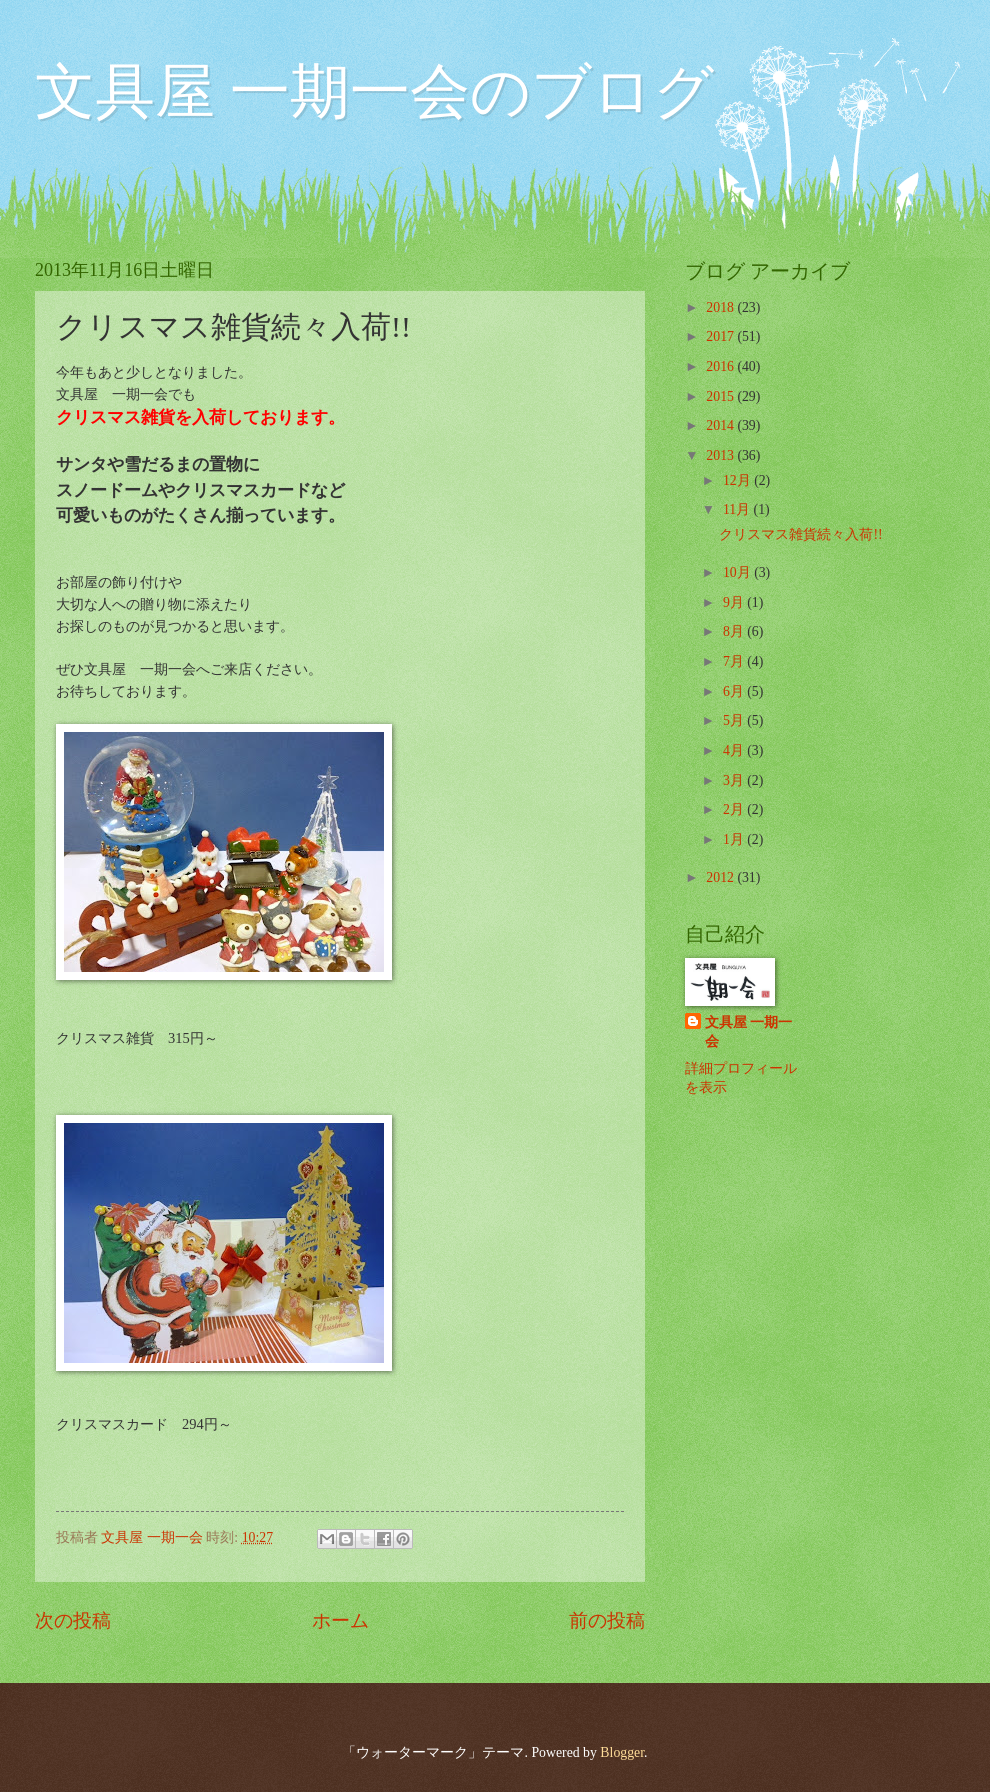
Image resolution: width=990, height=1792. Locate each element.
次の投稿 (73, 1620)
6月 (735, 691)
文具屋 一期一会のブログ (374, 92)
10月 (738, 572)
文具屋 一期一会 (748, 1032)
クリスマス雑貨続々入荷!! (800, 534)
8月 (735, 631)
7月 (735, 661)
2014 (721, 425)
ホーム (340, 1620)
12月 (738, 480)
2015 (721, 396)
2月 (735, 809)
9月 (735, 602)
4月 (735, 750)
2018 (721, 307)
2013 (721, 455)
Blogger (622, 1752)
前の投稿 (607, 1620)
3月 (735, 780)
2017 (721, 336)
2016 (721, 366)
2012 (721, 877)
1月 (735, 839)
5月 (735, 720)
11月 (738, 509)
